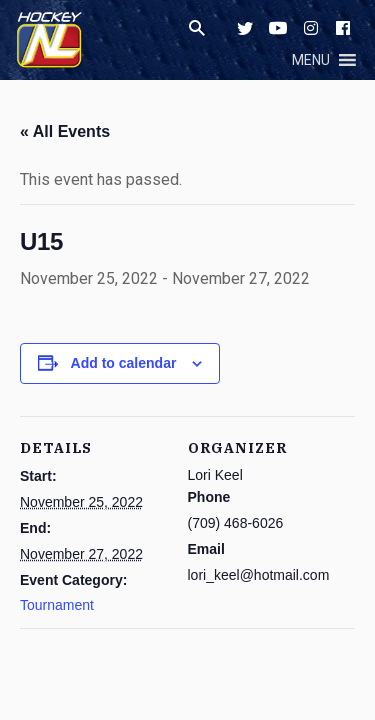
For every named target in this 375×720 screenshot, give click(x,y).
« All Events (65, 131)
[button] (311, 60)
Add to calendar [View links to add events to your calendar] (124, 363)
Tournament (57, 605)
